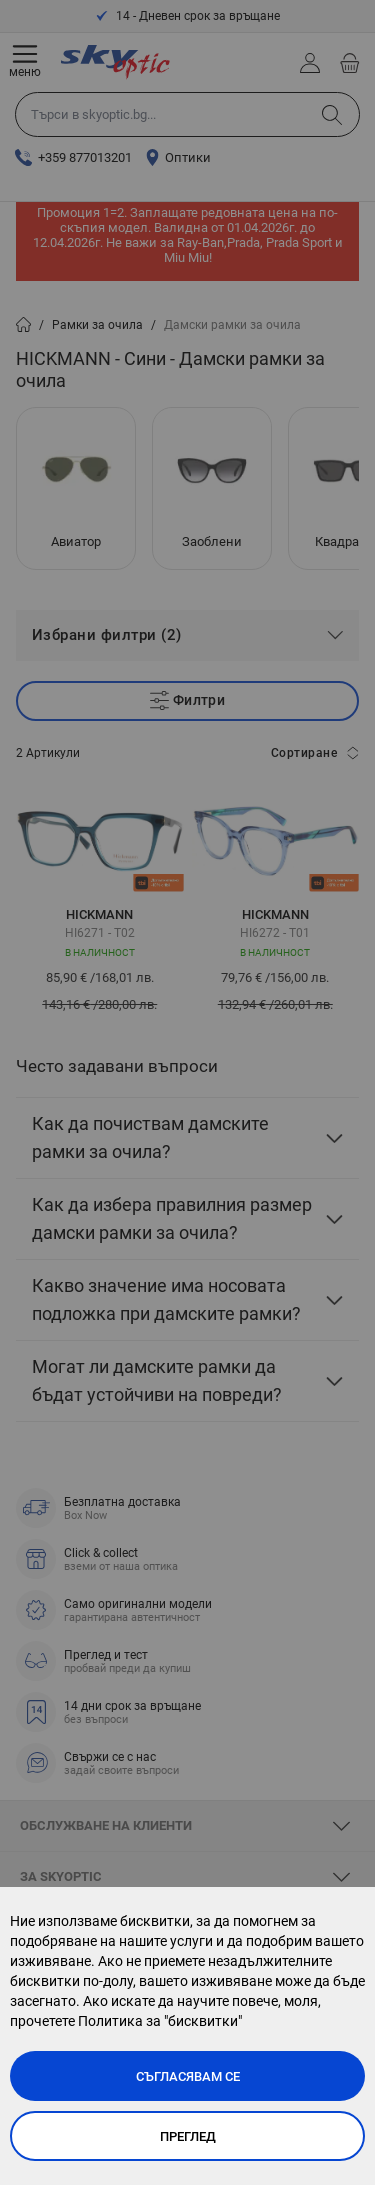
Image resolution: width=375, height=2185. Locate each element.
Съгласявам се (188, 2076)
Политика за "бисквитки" (160, 2021)
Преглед (188, 2136)
